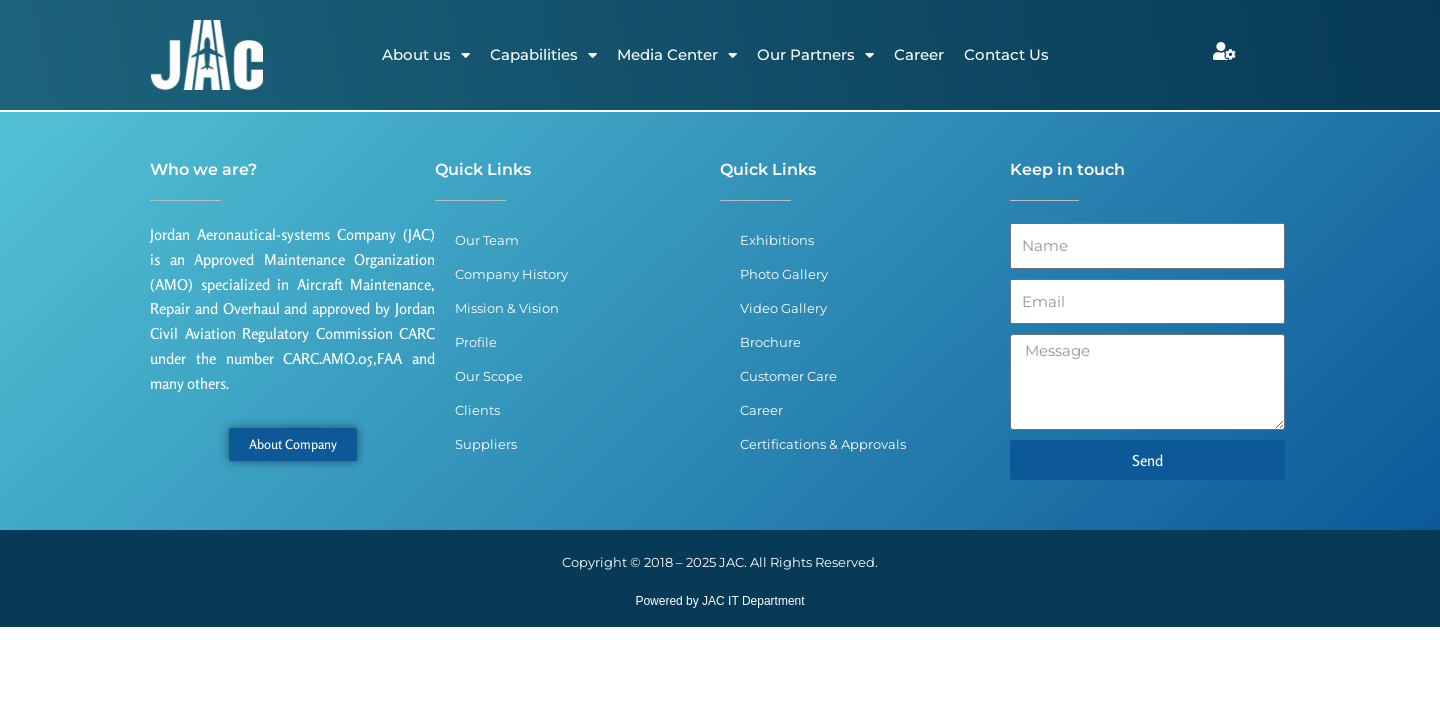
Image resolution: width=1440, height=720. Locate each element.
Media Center (677, 55)
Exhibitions (777, 240)
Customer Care (788, 376)
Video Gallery (783, 308)
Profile (476, 342)
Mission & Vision (507, 308)
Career (919, 54)
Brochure (770, 342)
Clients (477, 410)
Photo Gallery (784, 274)
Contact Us (1006, 54)
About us (426, 55)
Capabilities (543, 55)
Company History (511, 274)
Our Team (487, 240)
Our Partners (815, 55)
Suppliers (486, 444)
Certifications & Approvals (823, 444)
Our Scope (489, 376)
